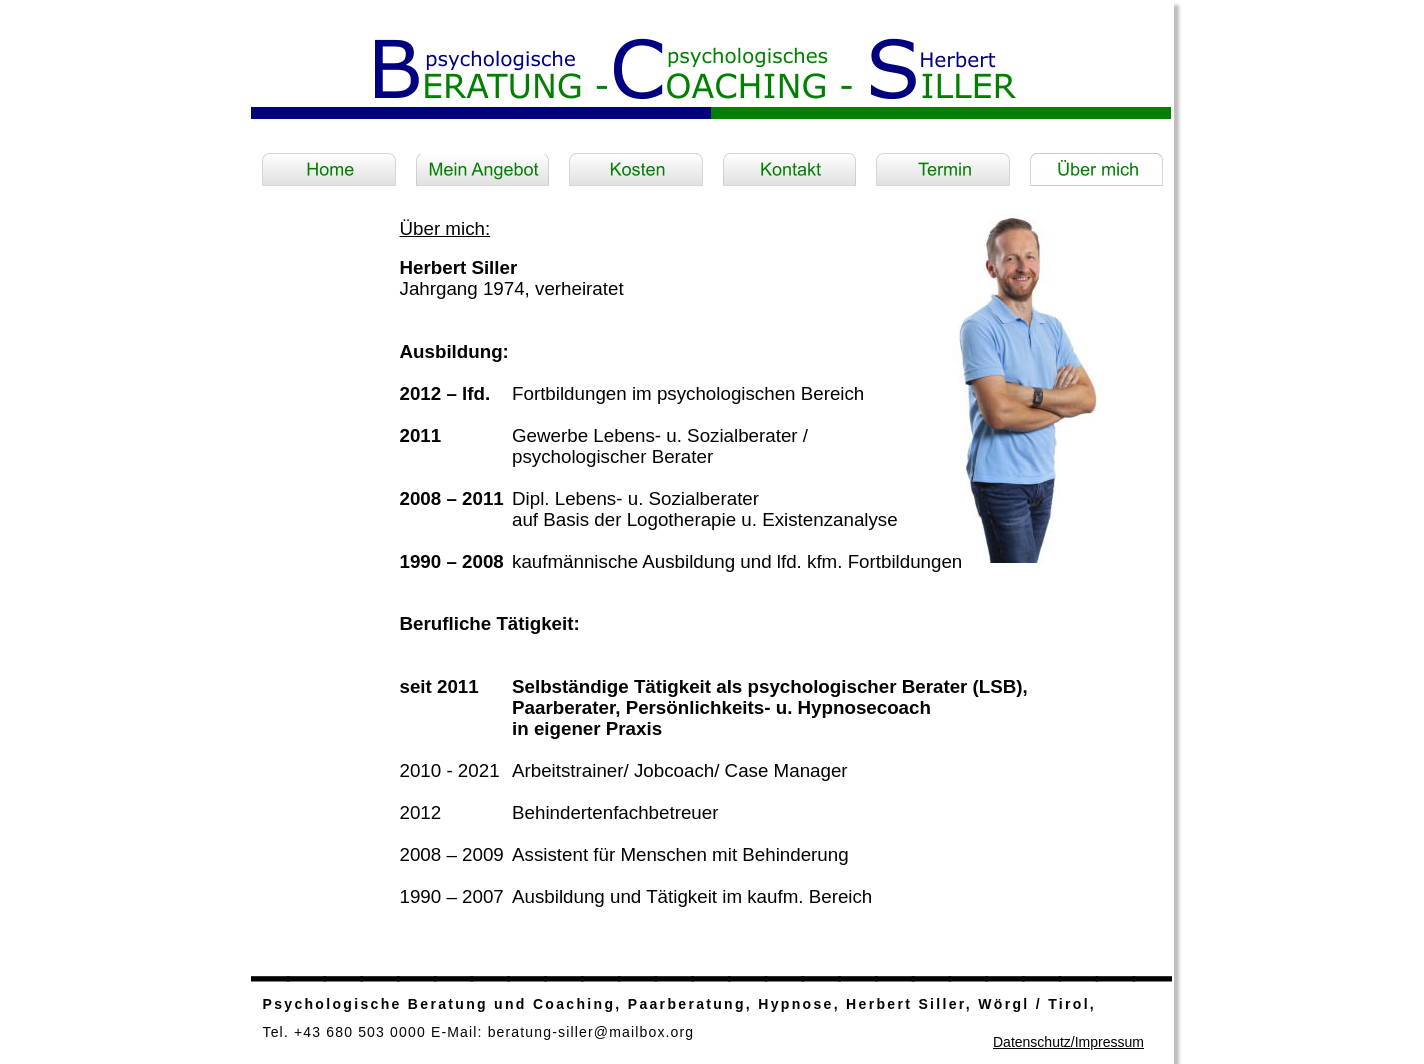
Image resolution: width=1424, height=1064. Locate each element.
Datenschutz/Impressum (1068, 1042)
